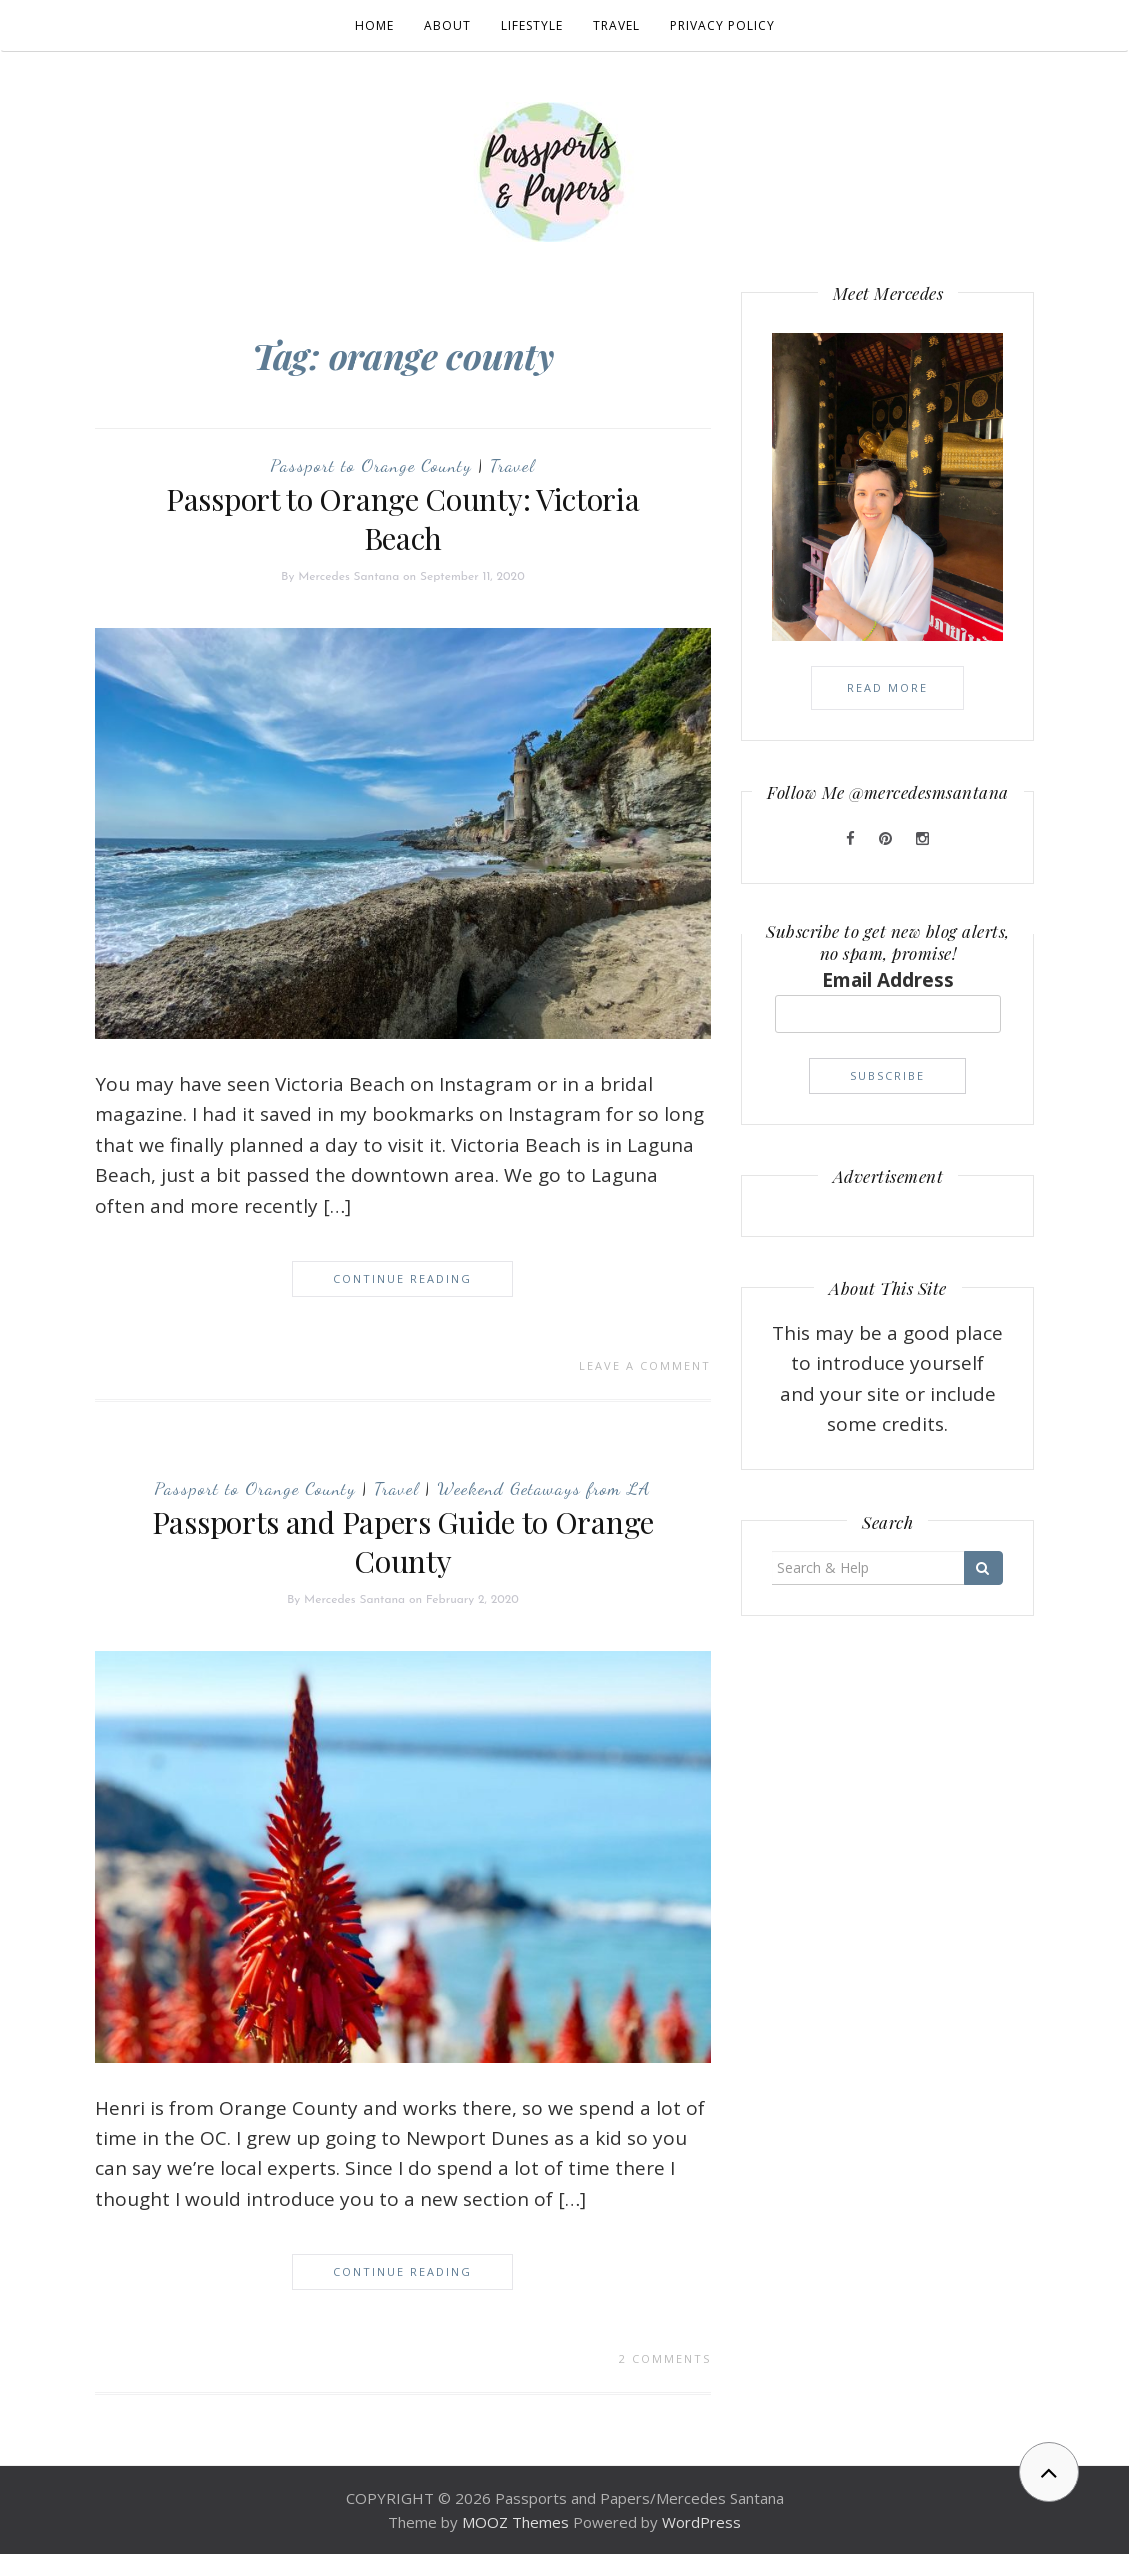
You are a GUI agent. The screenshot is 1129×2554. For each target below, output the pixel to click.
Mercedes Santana (348, 577)
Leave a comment (645, 1365)
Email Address (888, 980)
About (447, 25)
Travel (616, 25)
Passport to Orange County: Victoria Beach (403, 518)
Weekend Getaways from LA (544, 1488)
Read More (887, 687)
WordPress (701, 2522)
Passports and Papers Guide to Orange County (403, 1541)
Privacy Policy (722, 25)
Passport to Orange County (371, 465)
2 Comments (665, 2358)
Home (374, 25)
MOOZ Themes (515, 2522)
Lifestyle (532, 25)
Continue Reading (402, 1278)
